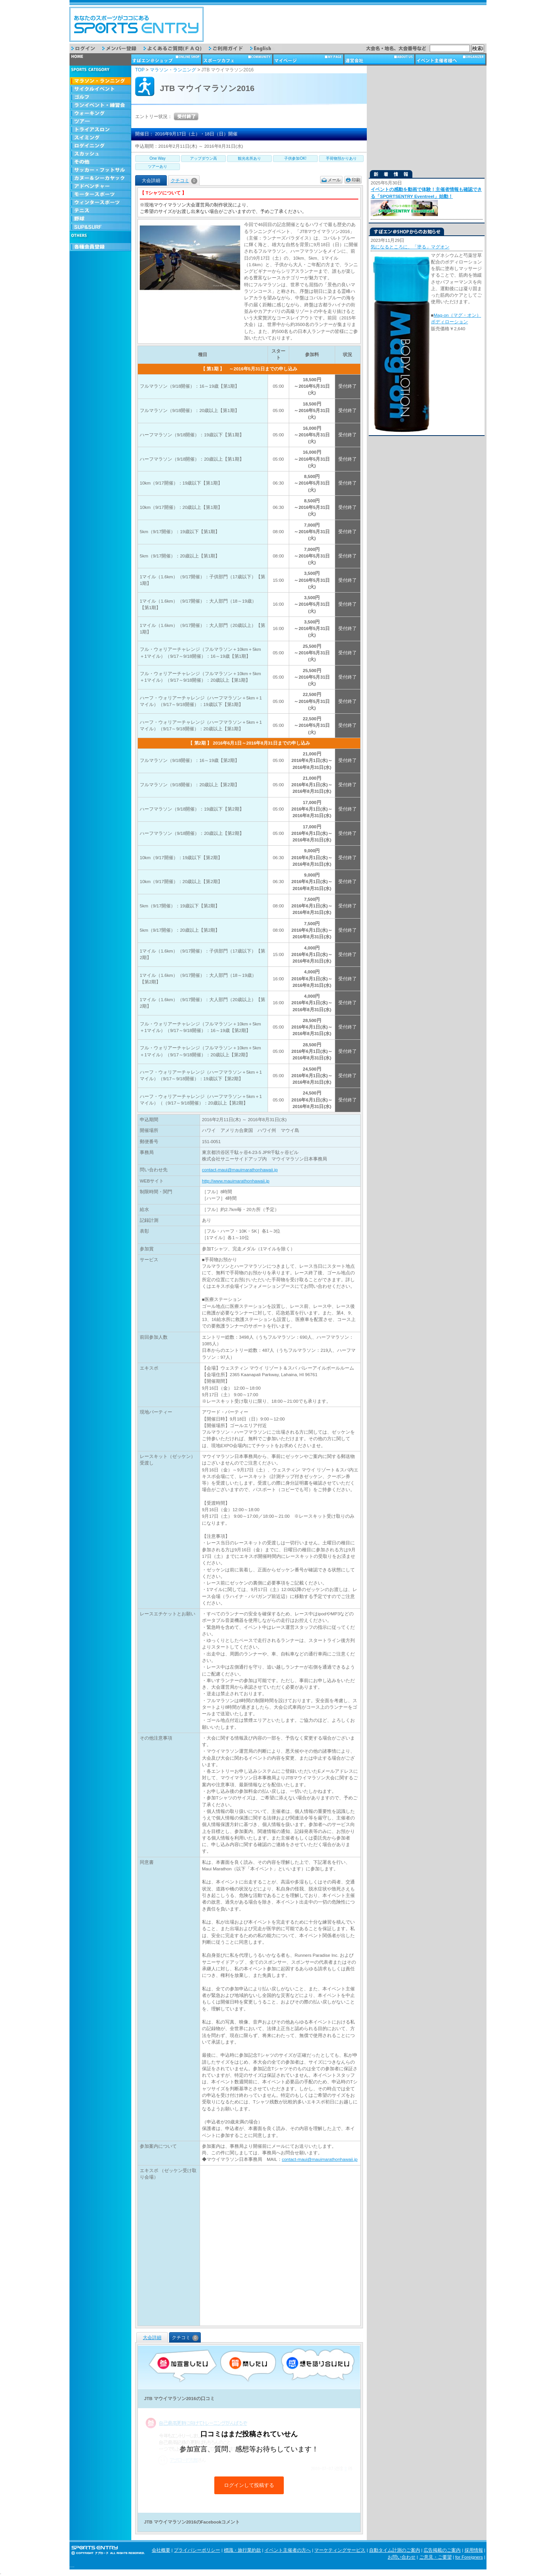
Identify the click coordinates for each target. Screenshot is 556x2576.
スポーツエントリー (136, 24)
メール (334, 179)
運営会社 (379, 59)
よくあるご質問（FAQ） (176, 48)
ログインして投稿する (249, 2485)
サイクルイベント (100, 89)
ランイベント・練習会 (100, 105)
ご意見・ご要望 (435, 2557)
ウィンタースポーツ (100, 203)
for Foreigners (469, 2557)
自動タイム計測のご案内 (394, 2550)
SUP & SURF (100, 227)
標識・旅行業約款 (242, 2550)
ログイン (86, 48)
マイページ (308, 59)
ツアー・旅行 (100, 122)
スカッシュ (100, 154)
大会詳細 (152, 2337)
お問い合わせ (401, 2557)
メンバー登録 (123, 48)
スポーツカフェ (237, 59)
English (266, 48)
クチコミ (184, 180)
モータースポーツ (100, 195)
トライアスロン (100, 130)
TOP (139, 70)
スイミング (100, 138)
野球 (100, 219)
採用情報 (473, 2550)
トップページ (100, 59)
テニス (100, 211)
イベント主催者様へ (450, 59)
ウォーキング (100, 114)
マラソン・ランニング (100, 81)
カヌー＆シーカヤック (100, 178)
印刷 (356, 179)
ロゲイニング (100, 146)
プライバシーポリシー (197, 2550)
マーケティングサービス (339, 2550)
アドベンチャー (100, 186)
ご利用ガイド (229, 48)
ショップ (166, 59)
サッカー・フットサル (100, 170)
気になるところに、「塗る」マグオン (410, 247)
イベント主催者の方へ (287, 2550)
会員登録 (100, 247)
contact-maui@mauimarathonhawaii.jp (240, 1169)
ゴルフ (100, 97)
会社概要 (161, 2550)
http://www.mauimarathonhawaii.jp (236, 1181)
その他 (100, 162)
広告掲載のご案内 (442, 2550)
